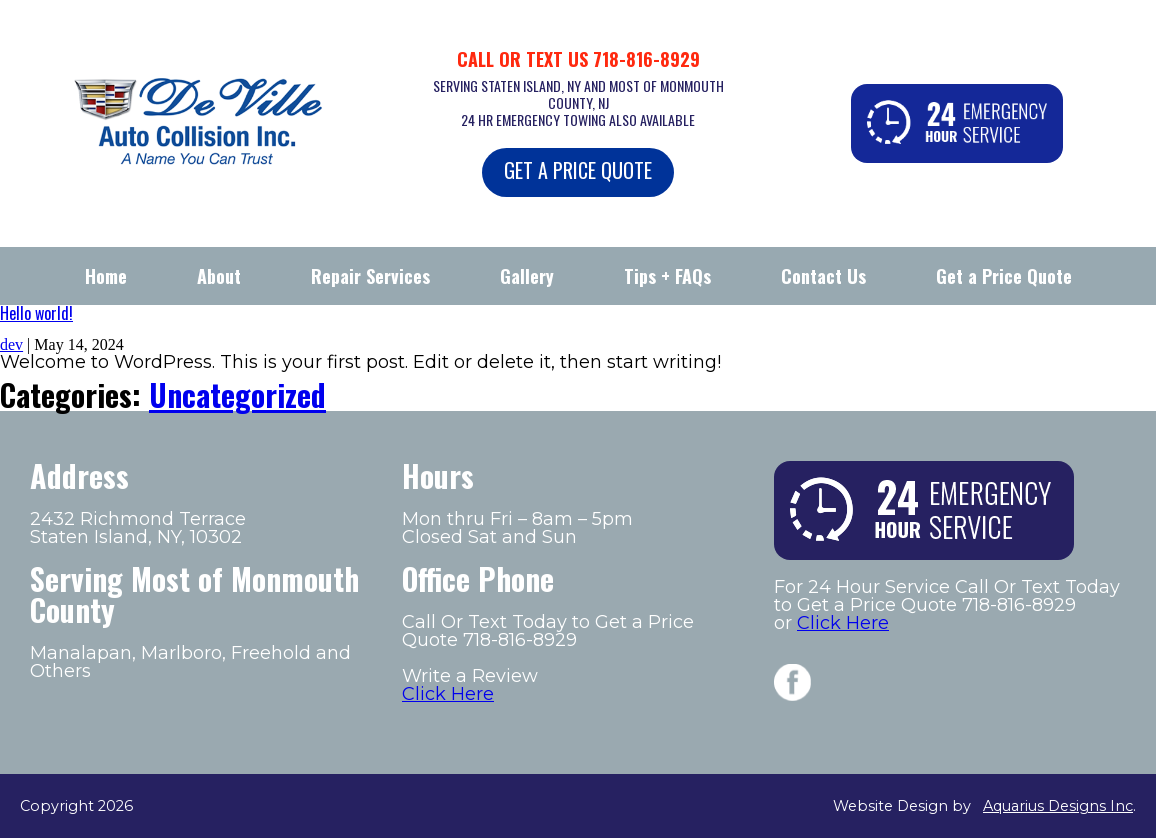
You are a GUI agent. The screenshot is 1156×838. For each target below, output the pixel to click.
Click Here (448, 694)
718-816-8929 (646, 59)
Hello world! (36, 313)
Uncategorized (237, 394)
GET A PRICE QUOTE (578, 170)
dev (11, 344)
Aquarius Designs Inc (1058, 806)
